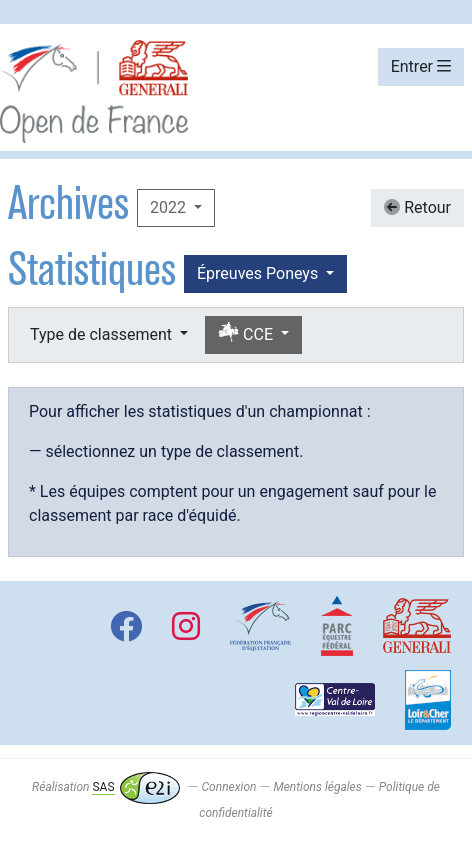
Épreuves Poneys (259, 273)
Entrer (421, 66)
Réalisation (105, 787)
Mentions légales (317, 787)
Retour (417, 207)
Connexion (229, 787)
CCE (247, 333)
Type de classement (103, 334)
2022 (170, 207)
